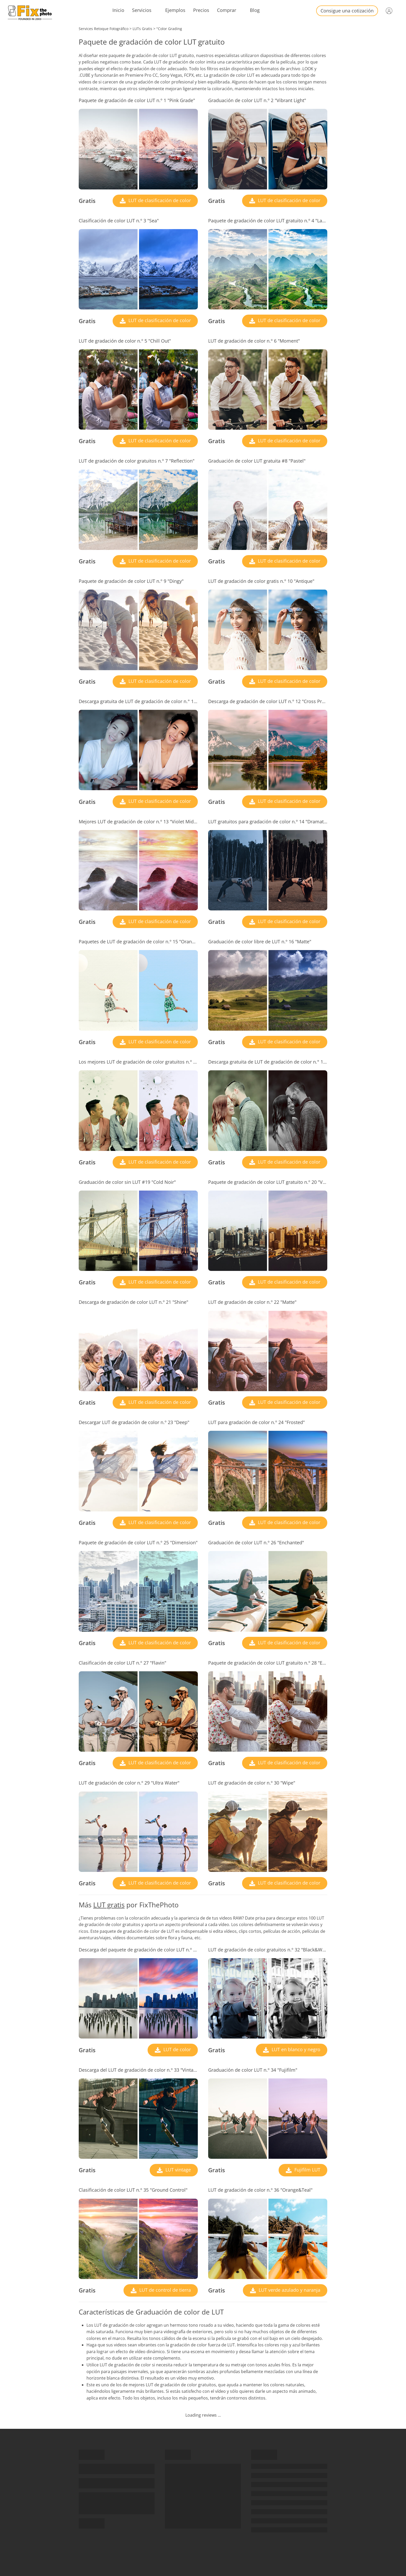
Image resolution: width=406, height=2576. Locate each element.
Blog (255, 10)
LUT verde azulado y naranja (288, 2290)
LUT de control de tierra (164, 2290)
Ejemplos (175, 10)
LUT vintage (177, 2170)
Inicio (118, 10)
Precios (201, 10)
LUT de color (176, 2049)
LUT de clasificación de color (159, 200)
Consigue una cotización (347, 11)
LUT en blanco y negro (295, 2049)
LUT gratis (109, 1904)
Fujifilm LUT (306, 2170)
